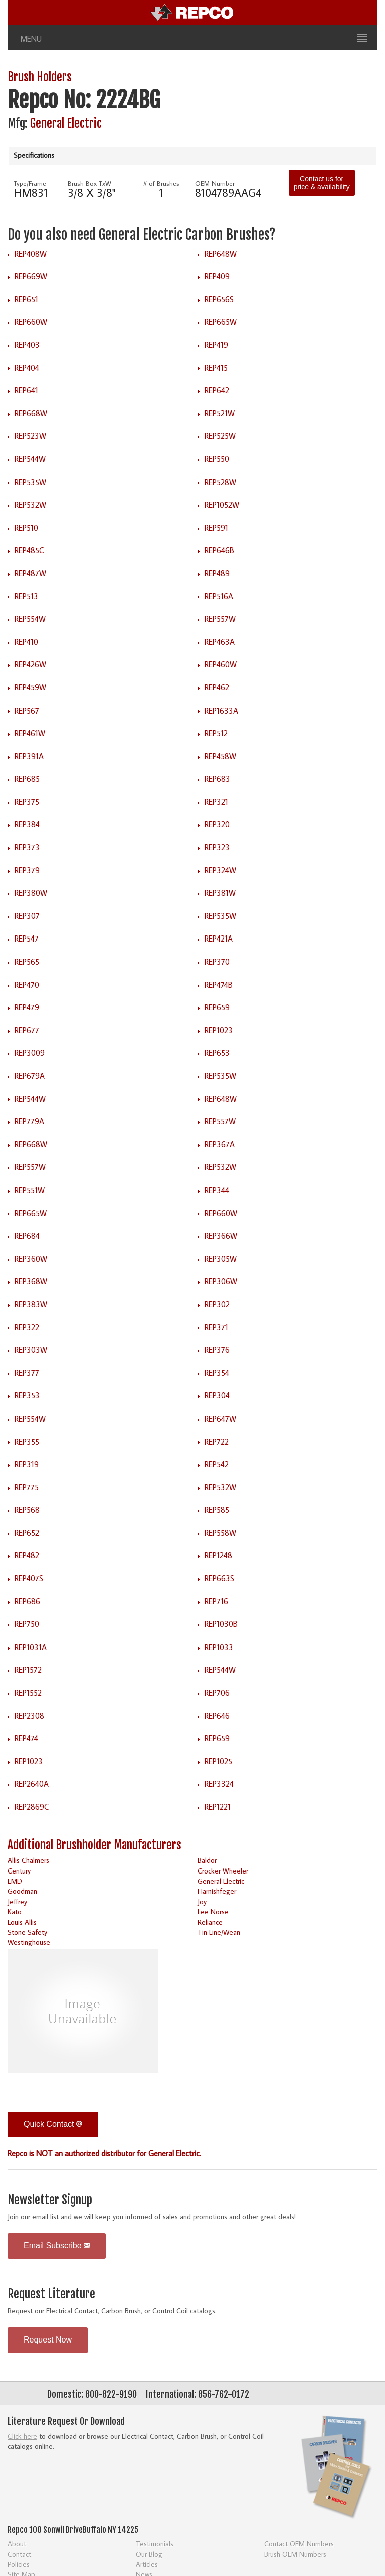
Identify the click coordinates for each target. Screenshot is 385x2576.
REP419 (216, 345)
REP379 (27, 870)
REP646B (219, 550)
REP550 (217, 459)
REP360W (31, 1259)
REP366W (221, 1236)
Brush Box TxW (89, 183)
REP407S (29, 1578)
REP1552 (28, 1693)
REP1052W (222, 505)
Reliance (210, 1922)
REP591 (216, 528)
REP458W (220, 756)
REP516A (219, 596)
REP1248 (218, 1555)
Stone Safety (27, 1932)
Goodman (22, 1891)
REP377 (27, 1373)
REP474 (26, 1738)
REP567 (27, 711)
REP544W (30, 459)
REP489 (217, 573)
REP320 (217, 824)
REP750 (27, 1624)
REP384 (27, 824)
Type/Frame (30, 183)
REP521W (220, 413)
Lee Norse (213, 1911)
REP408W (31, 254)
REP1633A (221, 711)
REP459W (30, 687)
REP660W (31, 322)
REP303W (31, 1350)
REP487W (30, 573)
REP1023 (219, 1030)
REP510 (26, 528)
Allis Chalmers (28, 1860)
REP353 (27, 1395)
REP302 (217, 1304)
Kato (15, 1911)
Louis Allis (22, 1922)
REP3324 (219, 1784)
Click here (22, 2436)
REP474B (219, 985)
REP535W (30, 482)
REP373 (27, 847)
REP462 (217, 687)
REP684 (27, 1236)
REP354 (217, 1373)
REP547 (27, 938)
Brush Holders (40, 77)
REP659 (217, 1007)
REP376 (217, 1350)
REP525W (220, 436)
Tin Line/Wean (219, 1932)
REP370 (217, 962)
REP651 (26, 299)
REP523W (30, 436)
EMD (15, 1881)
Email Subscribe (57, 2245)
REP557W (220, 619)
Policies (19, 2564)
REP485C (29, 550)
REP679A (30, 1076)
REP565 (27, 962)
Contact (19, 2554)
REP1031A (31, 1647)
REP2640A (32, 1784)
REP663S (219, 1578)
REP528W (220, 482)
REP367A (220, 1144)
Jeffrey (17, 1901)
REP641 (26, 390)
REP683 (217, 779)
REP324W (220, 870)
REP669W (31, 276)
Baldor (207, 1860)
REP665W (221, 322)
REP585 (217, 1510)
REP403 (27, 345)
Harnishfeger (217, 1891)
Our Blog (149, 2554)
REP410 (26, 642)
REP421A (219, 938)
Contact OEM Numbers (299, 2543)
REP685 (27, 779)
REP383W (31, 1304)
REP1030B (221, 1624)
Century (19, 1871)
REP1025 (218, 1761)
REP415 (216, 368)
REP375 (27, 802)
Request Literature (51, 2294)
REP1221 (218, 1807)
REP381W (220, 893)
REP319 (27, 1464)
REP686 (27, 1601)
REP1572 (28, 1670)
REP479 (27, 1007)
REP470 (27, 985)
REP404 (27, 368)
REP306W (221, 1281)
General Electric (66, 123)
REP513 (26, 596)
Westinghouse (29, 1942)
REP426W (30, 664)
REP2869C (32, 1807)
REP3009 (30, 1053)
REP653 (217, 1053)
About (17, 2543)
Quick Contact (53, 2124)
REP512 (216, 733)
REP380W (31, 893)
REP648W (221, 254)
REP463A (220, 642)
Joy (202, 1901)
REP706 (217, 1693)
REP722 (217, 1442)
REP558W (220, 1533)
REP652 (27, 1533)
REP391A (29, 756)
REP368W (31, 1281)
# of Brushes (161, 183)
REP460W (221, 664)
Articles (147, 2564)
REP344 (217, 1190)
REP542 (217, 1464)
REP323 (217, 847)
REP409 (217, 276)
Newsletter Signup (50, 2200)
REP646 (217, 1716)
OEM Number (215, 183)
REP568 (27, 1510)
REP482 (27, 1555)
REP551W (30, 1190)
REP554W (30, 619)
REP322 (27, 1327)
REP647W (220, 1419)
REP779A (29, 1121)
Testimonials (154, 2543)
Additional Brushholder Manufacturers (94, 1845)
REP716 (216, 1601)
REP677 (27, 1030)
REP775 (27, 1487)
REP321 (216, 802)
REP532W (30, 505)
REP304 (217, 1395)
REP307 (27, 916)
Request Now (48, 2339)
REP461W (30, 733)
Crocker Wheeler (223, 1871)
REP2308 (29, 1716)
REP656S (219, 299)
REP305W (221, 1259)
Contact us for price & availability (322, 183)
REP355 (27, 1442)
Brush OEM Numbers (295, 2554)
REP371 (216, 1327)
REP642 (217, 390)
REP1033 (219, 1647)
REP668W (31, 413)
